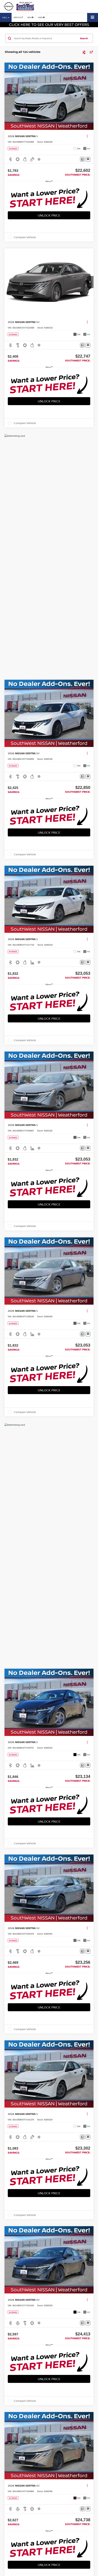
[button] (90, 96)
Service (18, 17)
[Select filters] (84, 52)
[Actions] (87, 136)
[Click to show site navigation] (92, 17)
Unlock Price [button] (49, 215)
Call (5, 17)
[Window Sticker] (88, 159)
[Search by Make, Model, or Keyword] (45, 38)
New (30, 17)
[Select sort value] (90, 52)
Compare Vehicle (25, 237)
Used (41, 17)
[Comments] (82, 159)
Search (84, 38)
